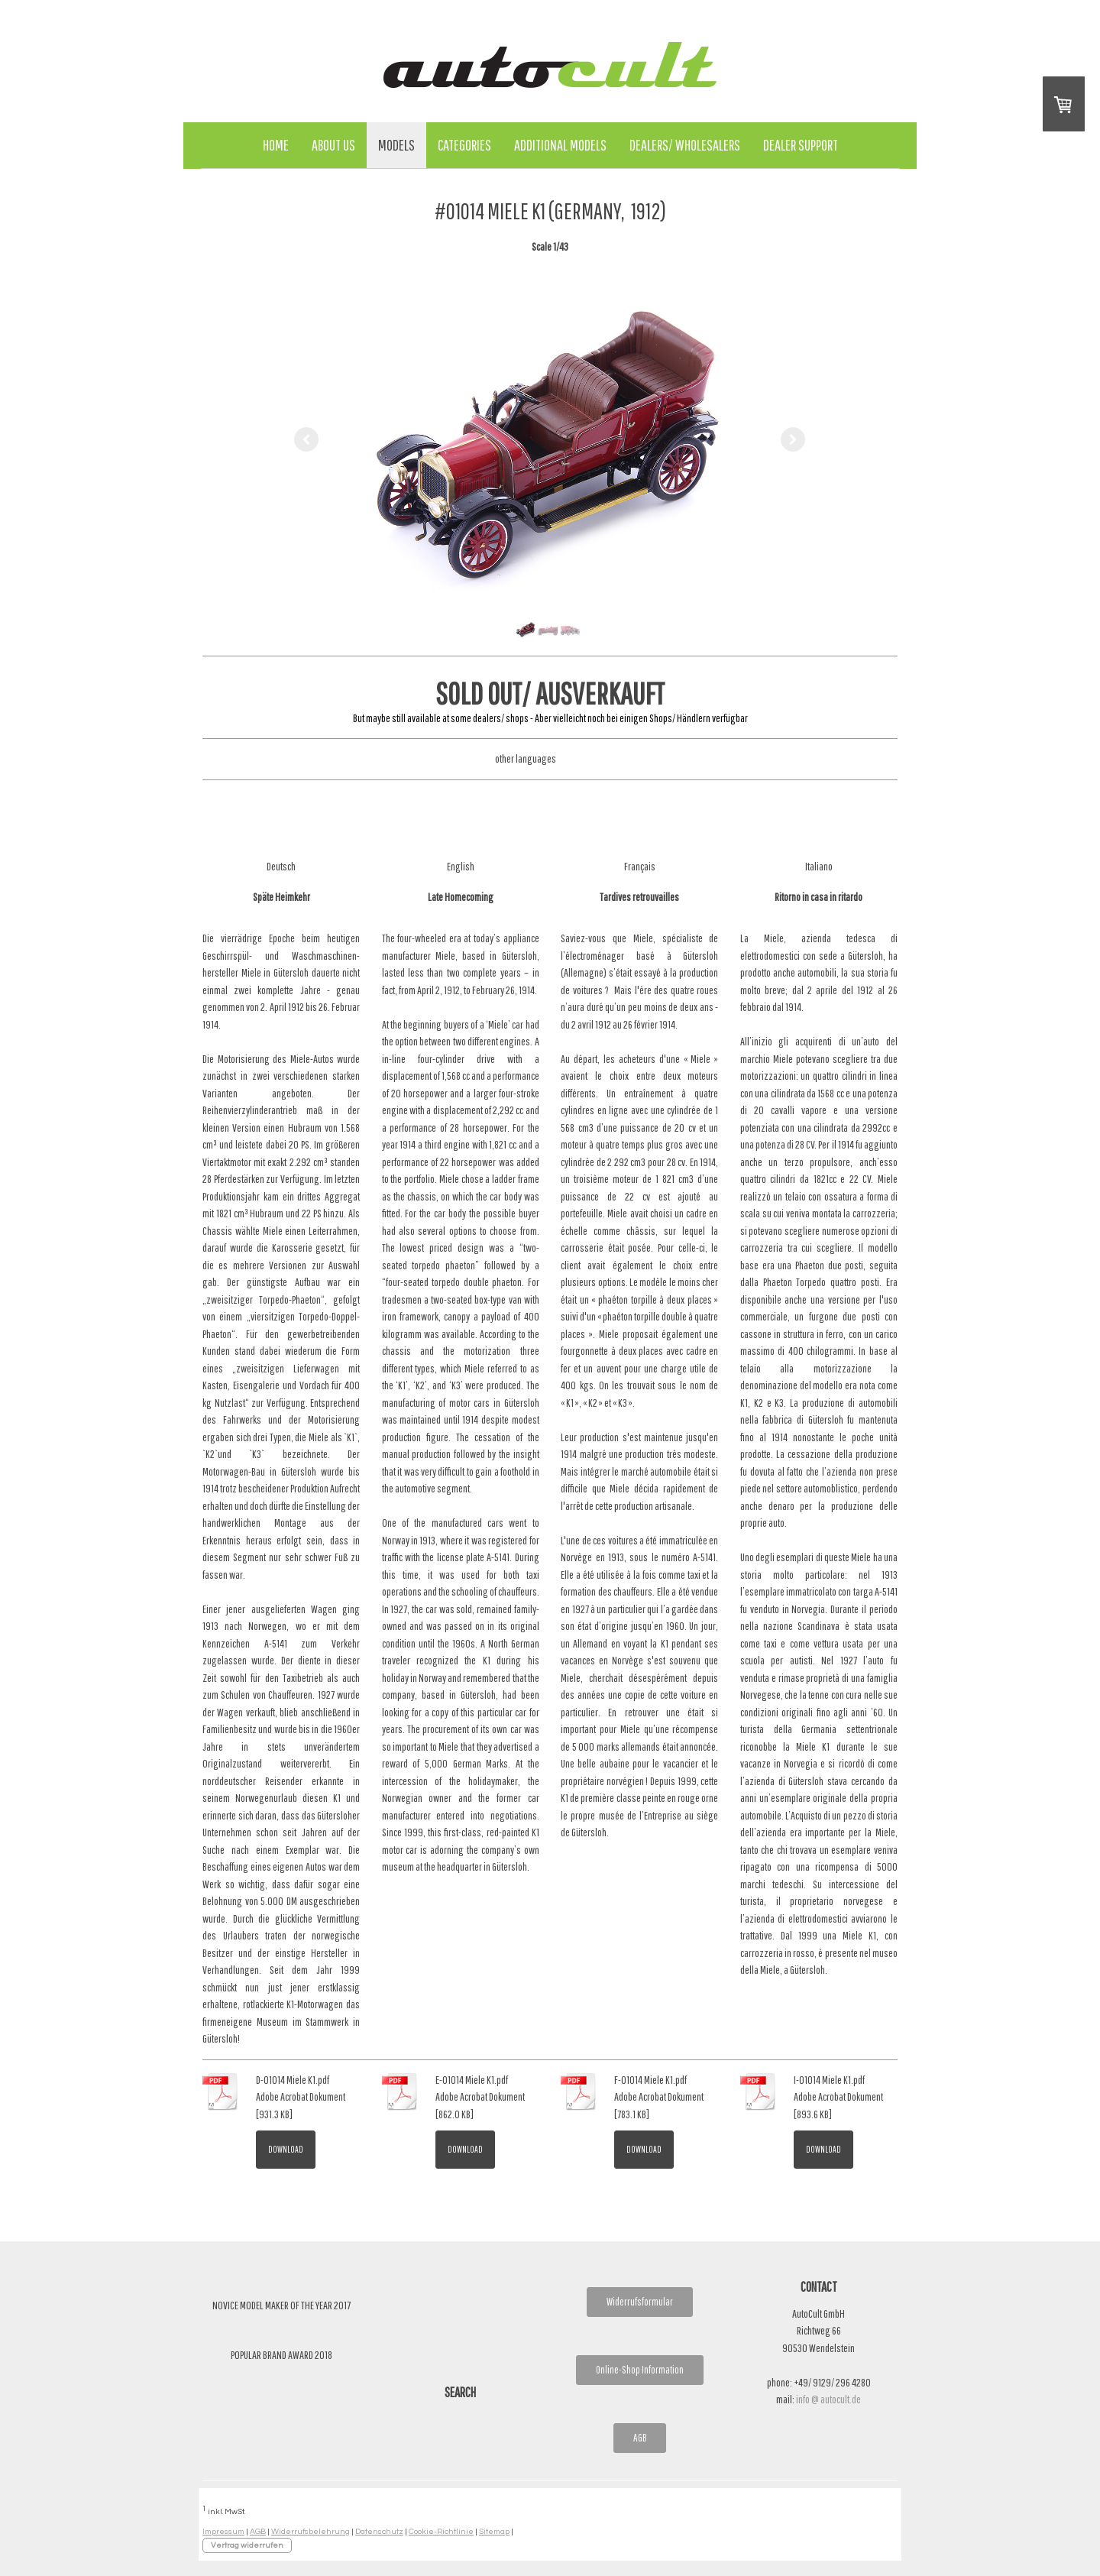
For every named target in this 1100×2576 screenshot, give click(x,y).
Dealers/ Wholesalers (684, 145)
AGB (639, 2438)
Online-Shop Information (640, 2370)
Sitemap (494, 2531)
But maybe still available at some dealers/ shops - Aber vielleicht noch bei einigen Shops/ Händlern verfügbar (550, 717)
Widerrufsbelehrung (310, 2531)
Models (396, 145)
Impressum (223, 2531)
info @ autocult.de (828, 2399)
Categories (464, 145)
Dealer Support (800, 145)
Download (285, 2149)
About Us (333, 145)
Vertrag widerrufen (247, 2545)
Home (276, 145)
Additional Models (560, 145)
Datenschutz (379, 2531)
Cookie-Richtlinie (441, 2531)
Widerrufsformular (640, 2302)
